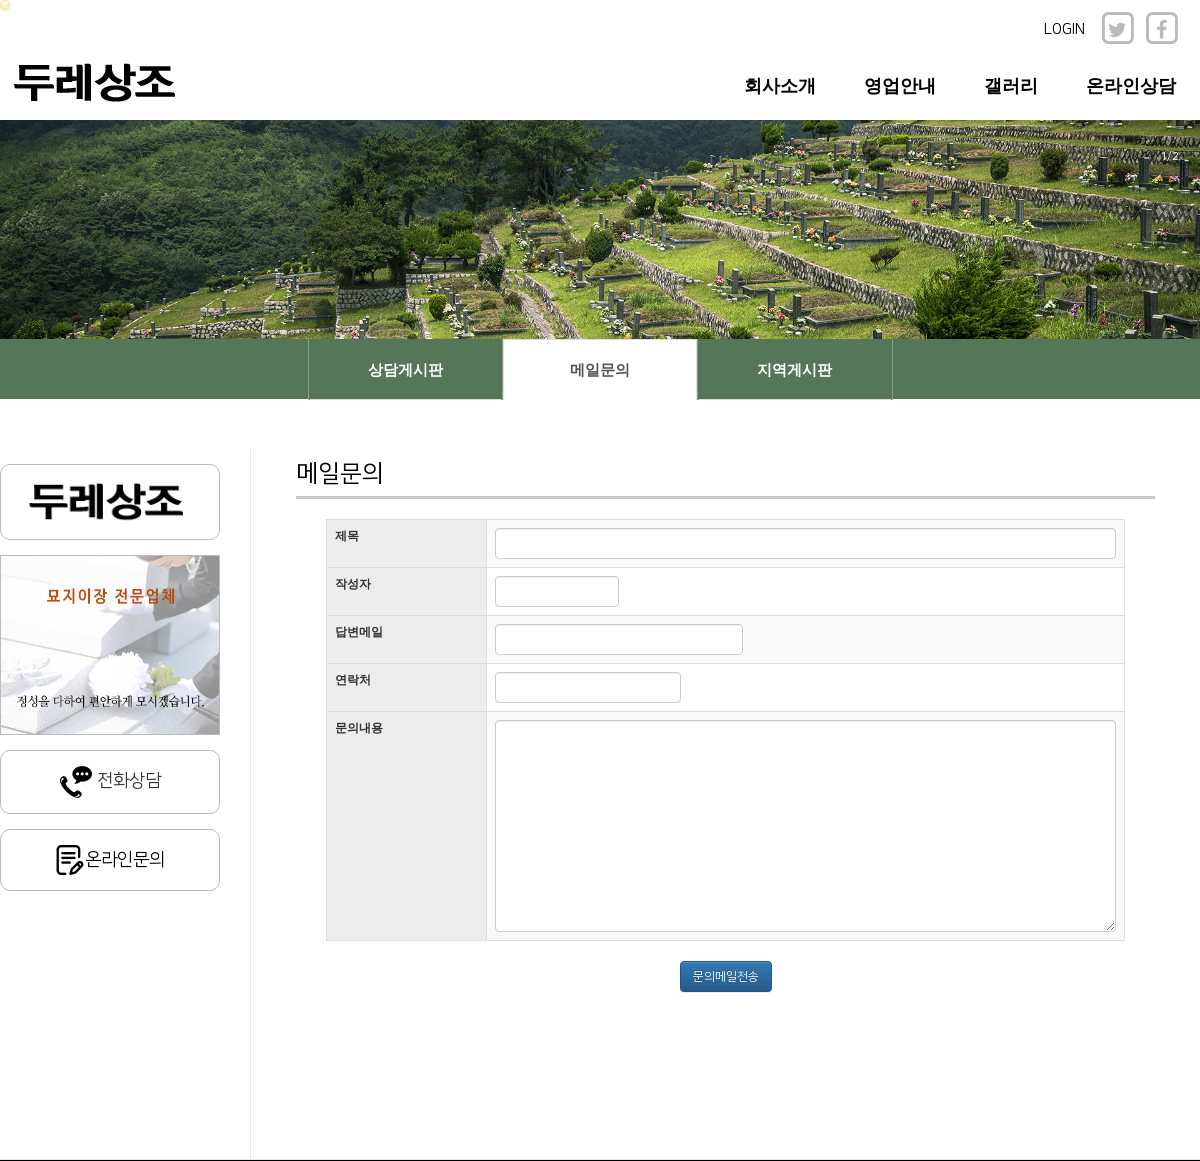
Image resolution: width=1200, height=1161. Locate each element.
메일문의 (600, 370)
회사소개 (780, 86)
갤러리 (1011, 86)
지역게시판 (794, 370)
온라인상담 (1131, 86)
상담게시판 (405, 370)
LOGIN (1064, 29)
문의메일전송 (726, 976)
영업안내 (900, 86)
